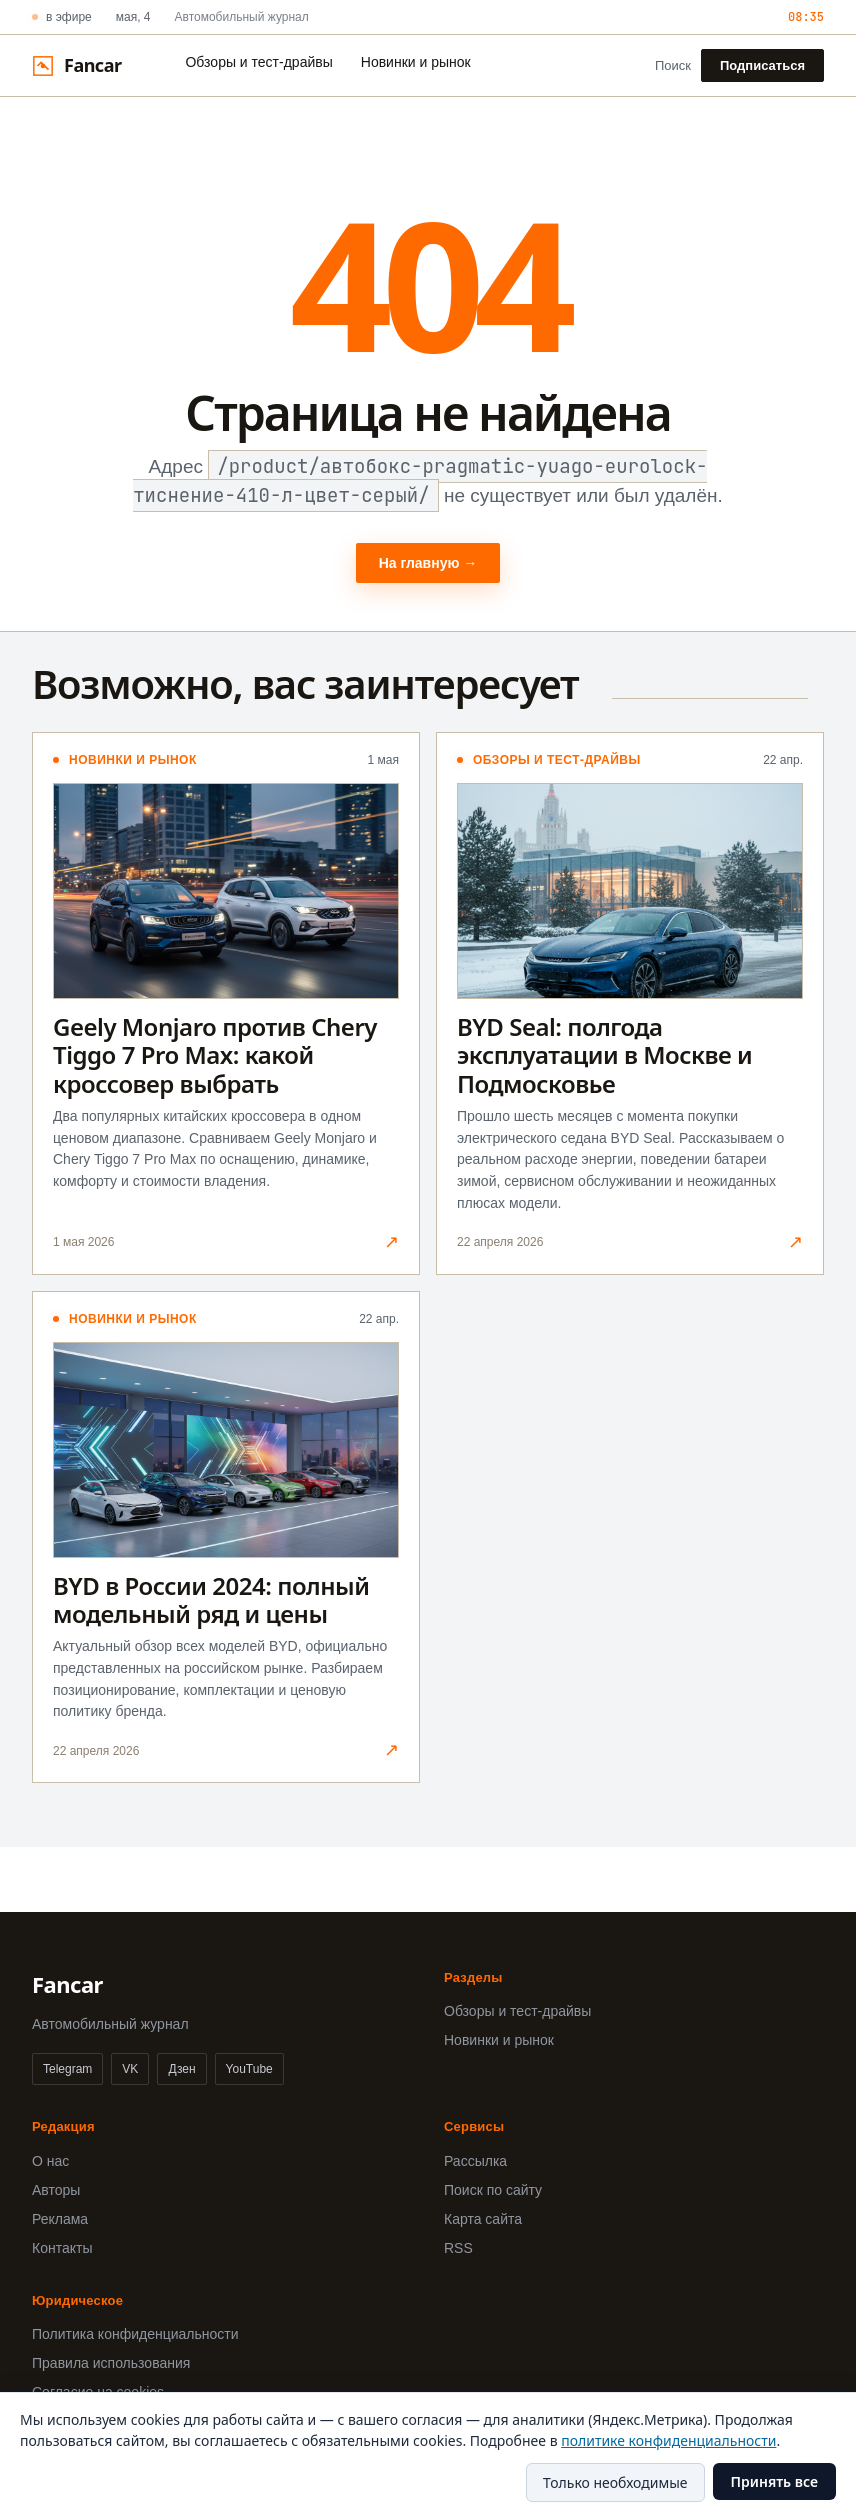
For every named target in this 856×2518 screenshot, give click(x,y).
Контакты (62, 2248)
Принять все (774, 2481)
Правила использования (111, 2363)
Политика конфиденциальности (135, 2334)
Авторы (56, 2190)
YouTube (249, 2069)
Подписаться (762, 65)
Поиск (673, 65)
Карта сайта (483, 2219)
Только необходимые (615, 2482)
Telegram (67, 2069)
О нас (50, 2161)
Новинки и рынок (416, 62)
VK (130, 2069)
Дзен (181, 2069)
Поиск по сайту (493, 2190)
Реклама (60, 2219)
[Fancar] (76, 65)
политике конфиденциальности (668, 2440)
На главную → (428, 563)
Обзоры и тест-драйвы (258, 62)
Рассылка (475, 2161)
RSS (458, 2248)
